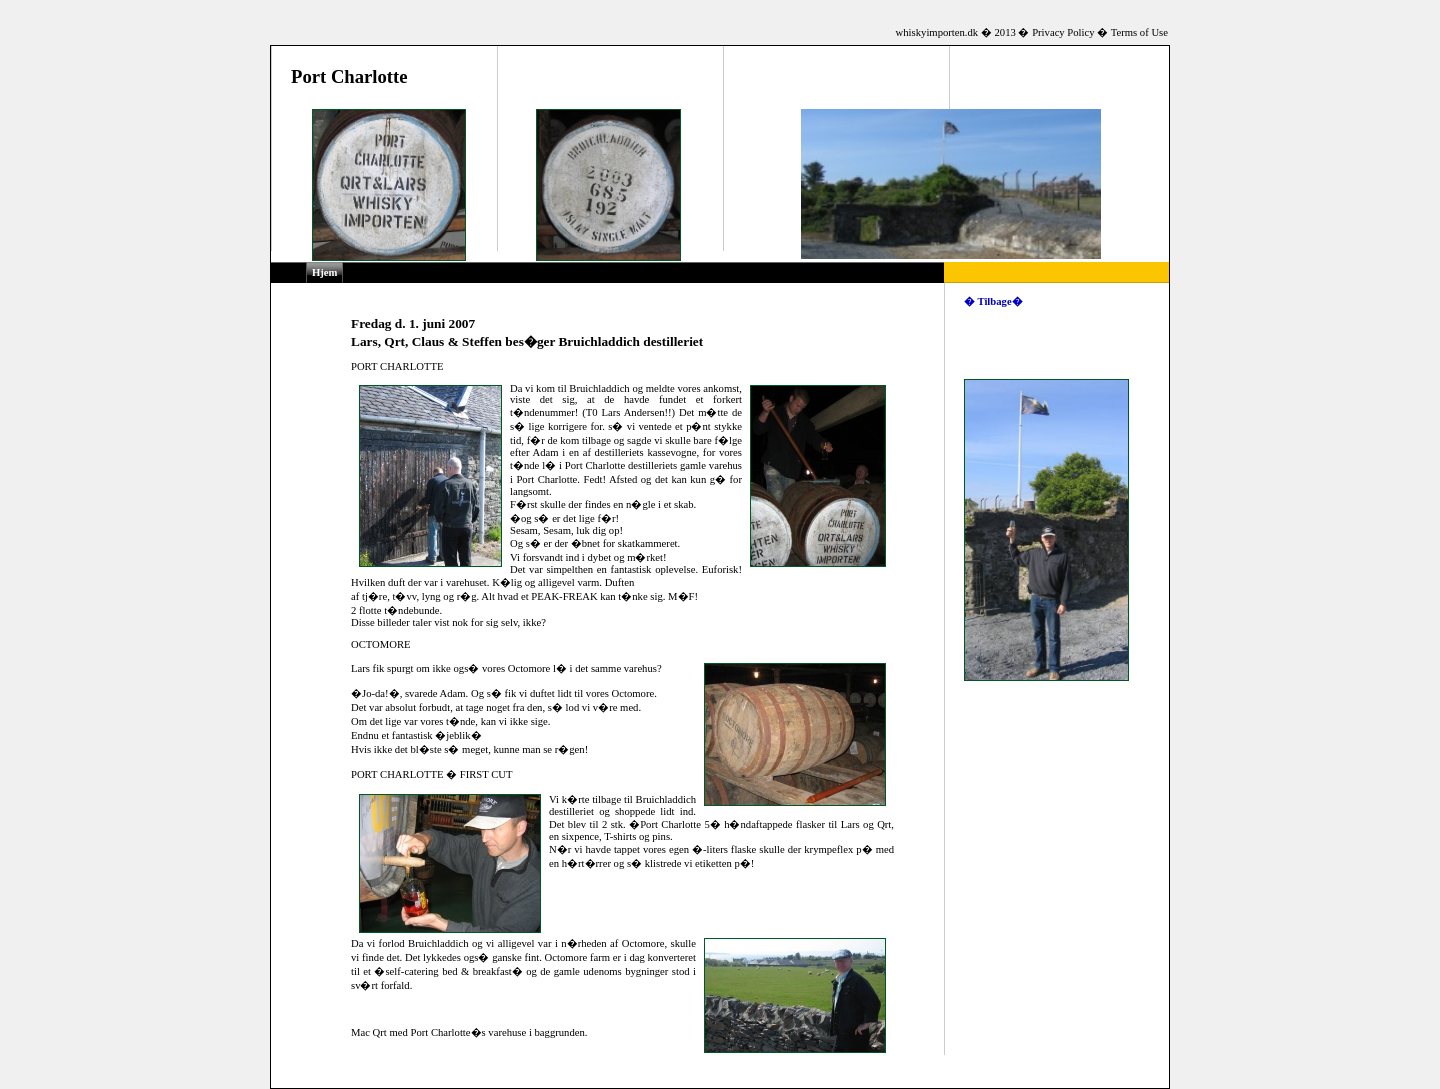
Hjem (324, 272)
